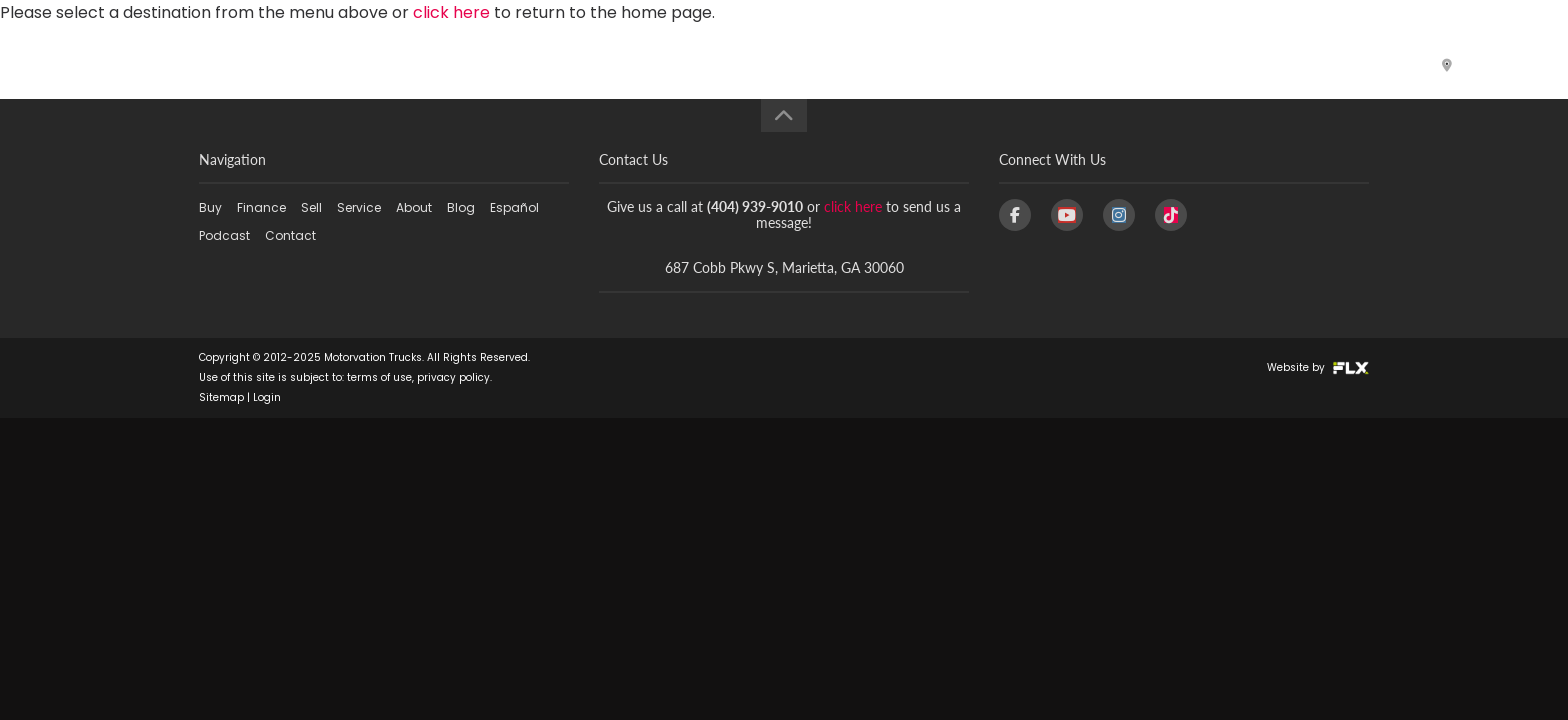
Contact (1348, 64)
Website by (1318, 367)
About (950, 64)
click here (853, 206)
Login (267, 397)
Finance (677, 64)
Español (1128, 64)
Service (849, 64)
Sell (767, 64)
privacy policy (453, 377)
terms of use (379, 377)
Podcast (1235, 64)
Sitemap (221, 397)
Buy (581, 64)
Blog (1038, 64)
